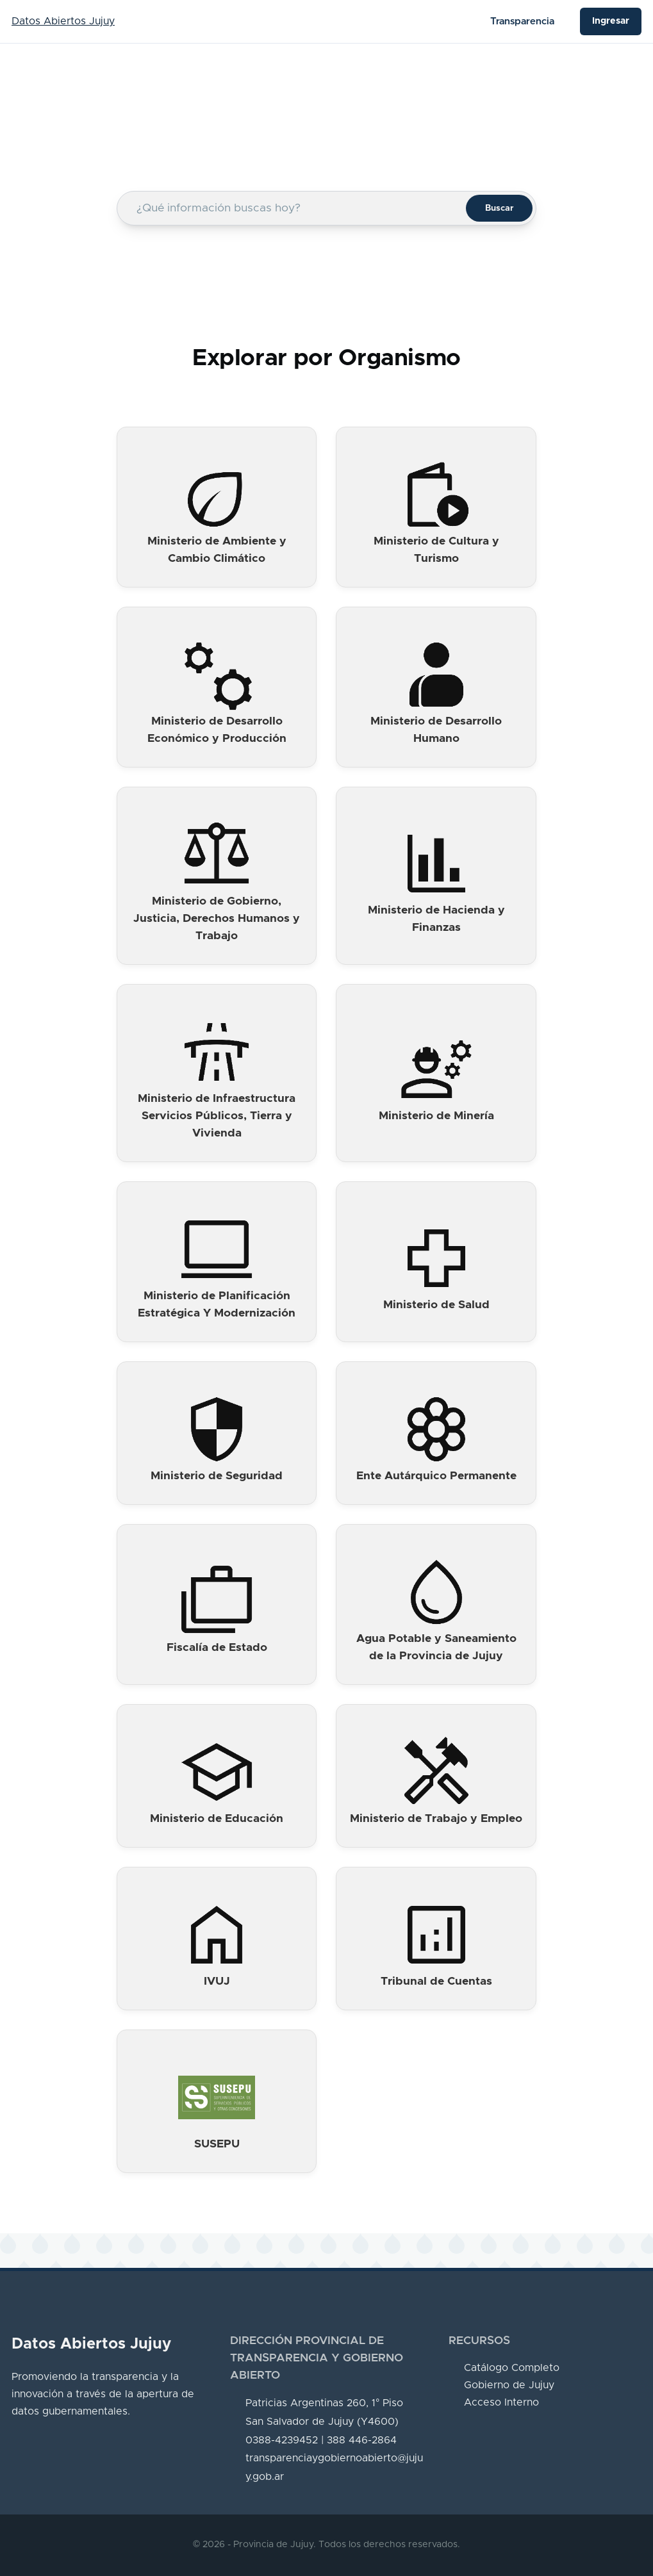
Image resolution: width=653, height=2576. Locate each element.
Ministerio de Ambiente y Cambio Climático (216, 550)
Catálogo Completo (511, 2368)
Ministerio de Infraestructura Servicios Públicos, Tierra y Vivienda (216, 1116)
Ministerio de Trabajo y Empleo (436, 1819)
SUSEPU (217, 2144)
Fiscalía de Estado (217, 1647)
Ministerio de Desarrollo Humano (436, 730)
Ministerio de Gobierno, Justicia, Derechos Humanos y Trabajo (216, 919)
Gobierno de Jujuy (509, 2385)
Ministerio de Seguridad (217, 1476)
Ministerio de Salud (436, 1305)
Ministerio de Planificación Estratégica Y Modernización (216, 1304)
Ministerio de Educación (216, 1819)
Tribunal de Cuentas (436, 1981)
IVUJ (217, 1981)
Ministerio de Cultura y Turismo (436, 550)
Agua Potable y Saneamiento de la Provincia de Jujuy (436, 1647)
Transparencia (522, 21)
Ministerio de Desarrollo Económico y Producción (216, 730)
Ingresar (610, 21)
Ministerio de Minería (436, 1116)
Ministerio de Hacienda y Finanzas (436, 919)
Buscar (499, 208)
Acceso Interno (501, 2402)
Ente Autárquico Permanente (436, 1476)
